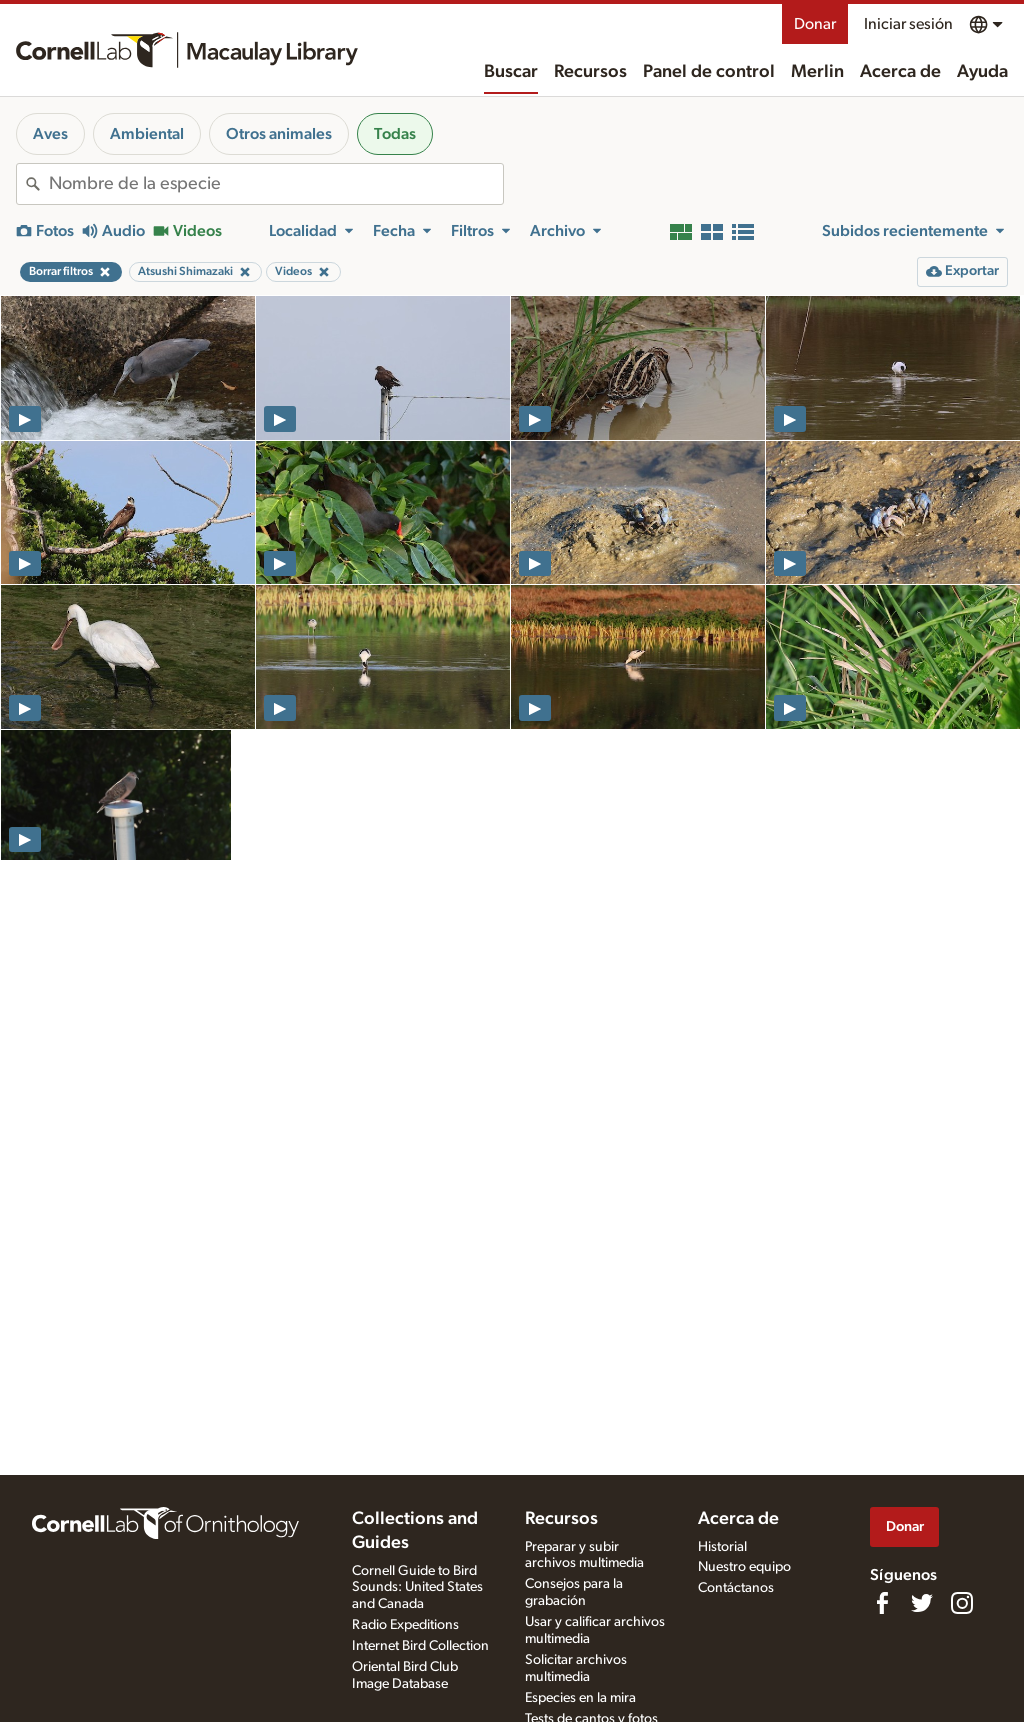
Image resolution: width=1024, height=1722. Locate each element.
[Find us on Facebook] (882, 1603)
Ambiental (147, 134)
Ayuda (982, 72)
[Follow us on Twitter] (922, 1603)
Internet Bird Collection (420, 1646)
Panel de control (709, 72)
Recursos (590, 72)
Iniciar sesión (908, 24)
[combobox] (276, 184)
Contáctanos (736, 1588)
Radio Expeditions (405, 1625)
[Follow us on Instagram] (962, 1603)
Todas (395, 134)
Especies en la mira (580, 1698)
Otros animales (279, 134)
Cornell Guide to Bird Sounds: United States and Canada (417, 1588)
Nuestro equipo (744, 1567)
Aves (50, 134)
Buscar (511, 72)
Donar (815, 24)
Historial (722, 1547)
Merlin (817, 72)
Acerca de (900, 72)
